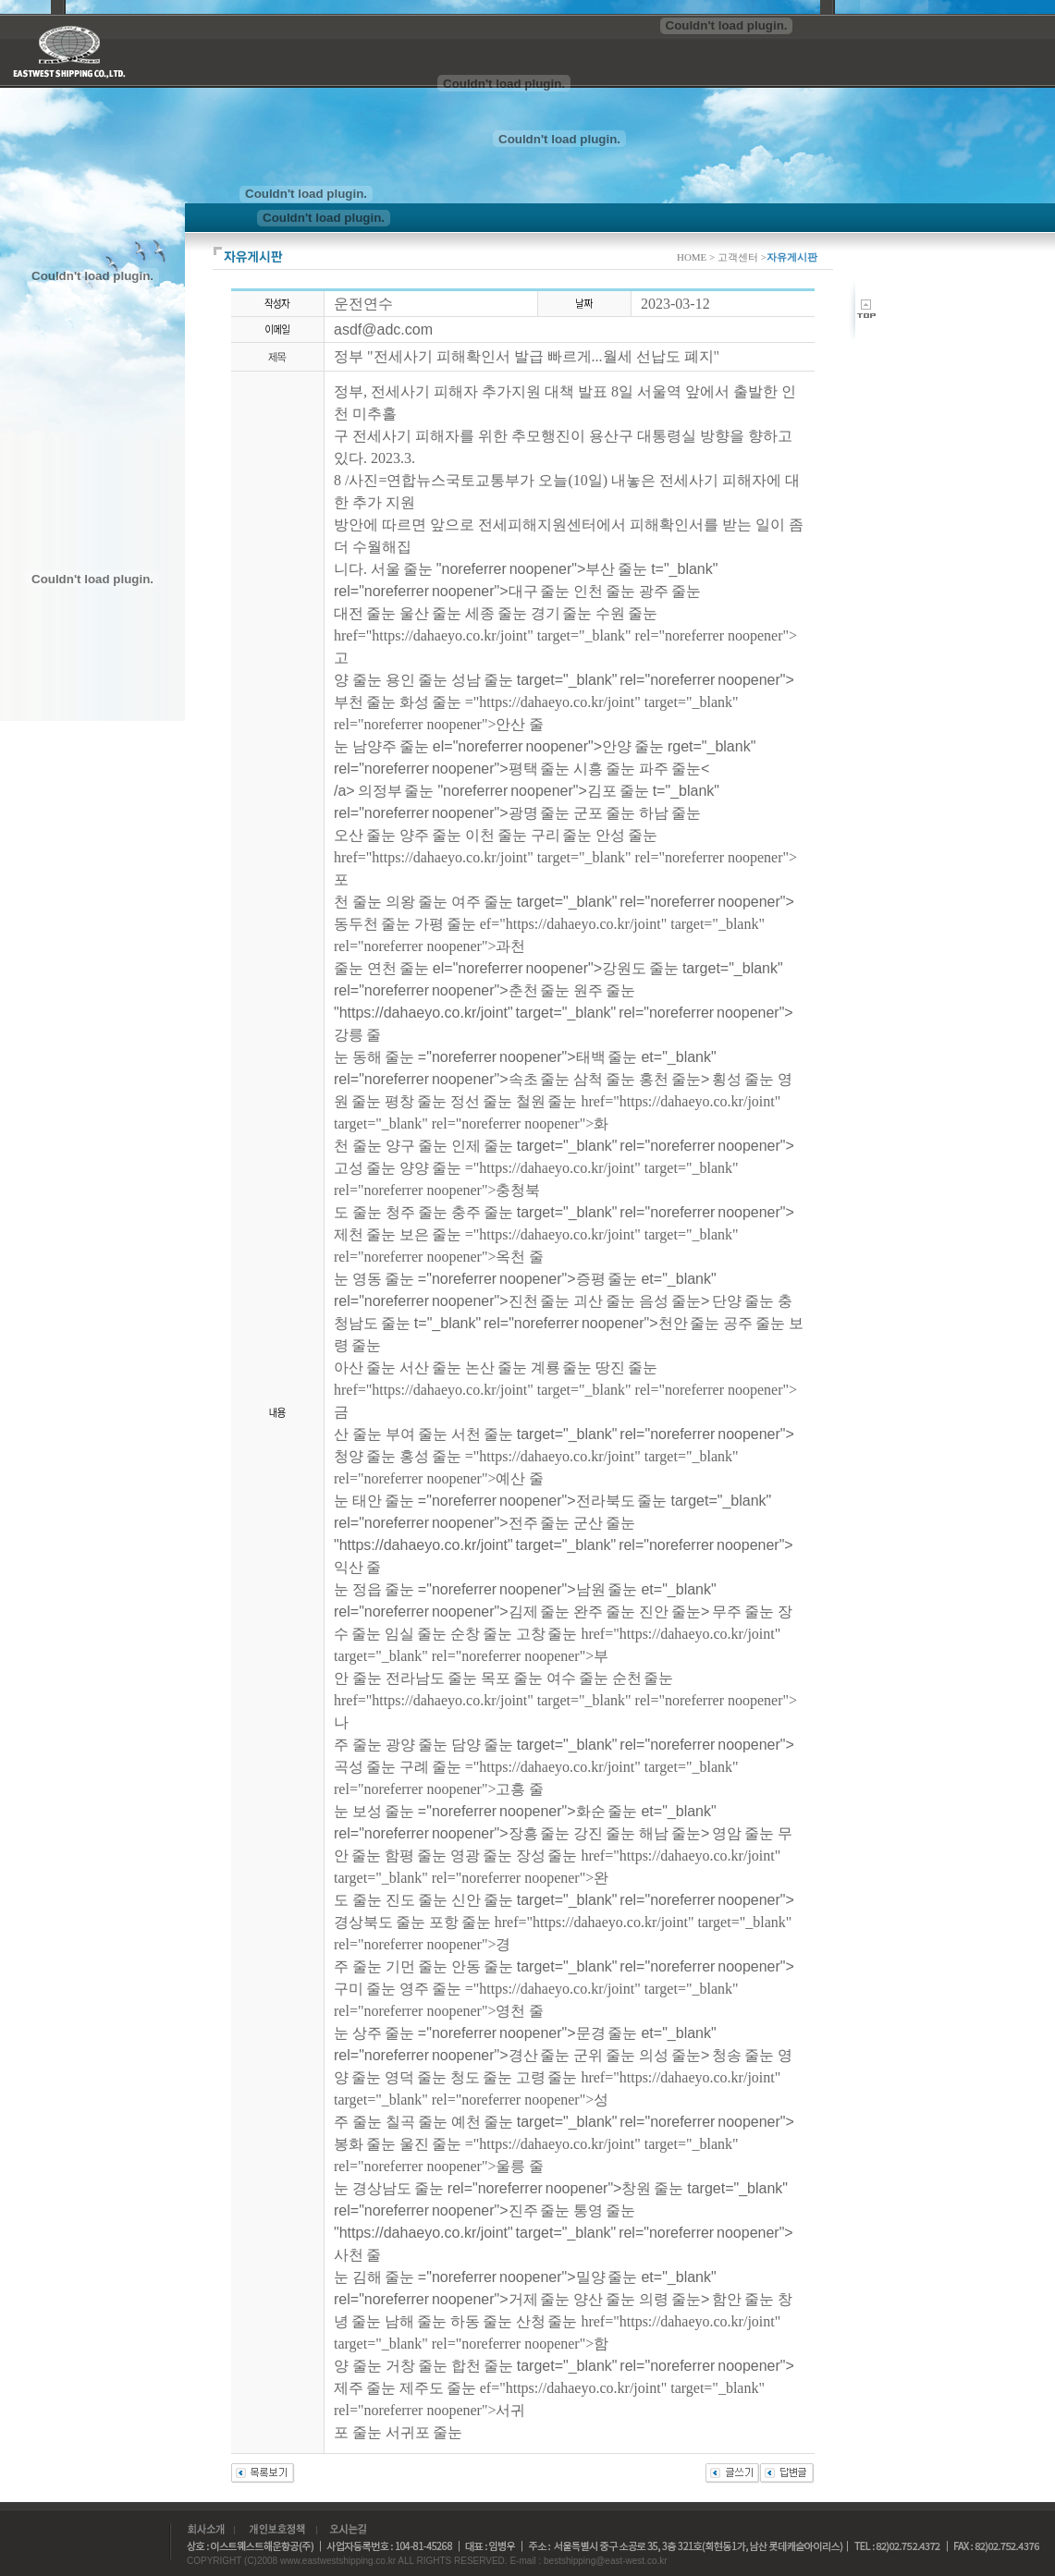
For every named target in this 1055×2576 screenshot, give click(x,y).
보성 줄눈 (383, 1811)
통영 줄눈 (604, 2210)
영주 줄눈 (430, 1988)
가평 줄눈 (445, 924)
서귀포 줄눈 (424, 2432)
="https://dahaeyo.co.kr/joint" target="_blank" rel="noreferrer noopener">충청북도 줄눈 (536, 1190)
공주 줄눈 (754, 1323)
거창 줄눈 (417, 2366)
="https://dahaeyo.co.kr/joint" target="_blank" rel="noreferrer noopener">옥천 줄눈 (536, 1257)
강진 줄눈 (604, 1833)
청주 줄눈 (417, 1212)
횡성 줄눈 (743, 1079)
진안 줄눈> (675, 1611)
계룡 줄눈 (562, 1367)
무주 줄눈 (743, 1611)
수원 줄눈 (626, 613)
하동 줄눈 (481, 2321)
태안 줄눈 (383, 1500)
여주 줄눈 (482, 902)
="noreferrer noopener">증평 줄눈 (528, 1279)
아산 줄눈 (365, 1367)
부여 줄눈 (417, 1434)
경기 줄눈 (562, 613)
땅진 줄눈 (626, 1367)
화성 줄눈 (430, 702)
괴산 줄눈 (604, 1301)
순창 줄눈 (481, 1634)
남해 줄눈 (416, 2321)
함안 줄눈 (743, 2299)
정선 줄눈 (481, 1101)
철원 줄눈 (547, 1101)
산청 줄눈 (547, 2321)
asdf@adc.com (383, 329)
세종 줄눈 (496, 613)
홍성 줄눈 (430, 1456)
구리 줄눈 (562, 835)
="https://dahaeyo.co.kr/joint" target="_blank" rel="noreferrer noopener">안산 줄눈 (536, 724)
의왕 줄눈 (417, 902)
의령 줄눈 (670, 2299)
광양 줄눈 (417, 1744)
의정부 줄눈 (396, 791)
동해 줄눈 (383, 1057)
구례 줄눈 (430, 1767)
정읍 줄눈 (383, 1589)
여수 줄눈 (577, 1678)
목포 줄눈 (512, 1678)
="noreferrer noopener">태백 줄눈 (528, 1057)
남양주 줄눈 (390, 746)
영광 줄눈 (481, 1855)
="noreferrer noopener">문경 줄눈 (528, 2033)
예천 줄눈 (482, 2122)
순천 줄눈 (643, 1678)
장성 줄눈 (547, 1855)
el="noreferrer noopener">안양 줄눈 (548, 746)
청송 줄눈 (743, 2055)
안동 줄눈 (482, 1966)
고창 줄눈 (547, 1634)
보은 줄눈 (430, 1234)
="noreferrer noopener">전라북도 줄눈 (543, 1500)
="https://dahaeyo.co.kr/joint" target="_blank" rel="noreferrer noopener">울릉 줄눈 (536, 2166)
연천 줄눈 (398, 968)
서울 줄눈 (402, 569)
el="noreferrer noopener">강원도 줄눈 (556, 968)
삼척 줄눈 (604, 1079)
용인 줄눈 (417, 680)
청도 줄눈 (481, 2077)
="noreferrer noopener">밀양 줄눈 (528, 2277)
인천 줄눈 (604, 591)
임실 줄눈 (416, 1634)
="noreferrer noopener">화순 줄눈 (528, 1811)
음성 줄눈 (670, 1301)
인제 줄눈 (482, 1146)
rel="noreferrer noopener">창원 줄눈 (565, 2188)
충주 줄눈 (482, 1212)
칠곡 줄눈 (417, 2122)
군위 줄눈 (604, 2055)
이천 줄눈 (496, 835)
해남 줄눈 (670, 1833)
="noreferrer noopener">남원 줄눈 (528, 1589)
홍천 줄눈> (675, 1079)
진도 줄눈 (417, 1900)
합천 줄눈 (482, 2366)
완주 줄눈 (604, 1611)
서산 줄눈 (430, 1367)
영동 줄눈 (383, 1279)
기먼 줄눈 (417, 1966)
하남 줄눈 (670, 813)
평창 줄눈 (416, 1101)
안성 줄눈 (626, 835)
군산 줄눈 (604, 1523)
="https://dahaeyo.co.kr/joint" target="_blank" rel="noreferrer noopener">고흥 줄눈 (536, 1789)
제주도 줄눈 (437, 2388)
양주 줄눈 (430, 835)
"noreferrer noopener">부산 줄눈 (541, 569)
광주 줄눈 (670, 591)
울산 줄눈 (430, 613)
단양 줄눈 (743, 1301)
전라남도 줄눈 (431, 1678)
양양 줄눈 (430, 1168)
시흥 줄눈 (604, 768)
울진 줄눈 (430, 2144)
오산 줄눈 (365, 835)
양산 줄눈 (604, 2299)
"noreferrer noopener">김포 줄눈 (542, 791)
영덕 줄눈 (416, 2077)
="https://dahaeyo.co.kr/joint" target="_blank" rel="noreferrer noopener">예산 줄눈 (536, 1478)
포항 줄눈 (460, 1922)
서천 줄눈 (482, 1434)
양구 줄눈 (417, 1146)
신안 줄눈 (482, 1900)
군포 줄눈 (604, 813)
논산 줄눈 (496, 1367)
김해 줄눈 (383, 2277)
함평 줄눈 (416, 1855)
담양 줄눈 (482, 1744)
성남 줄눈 (482, 680)
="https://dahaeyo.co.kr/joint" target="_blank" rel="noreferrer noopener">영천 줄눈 (536, 2011)
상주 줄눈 (383, 2033)
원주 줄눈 (604, 990)
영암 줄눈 (743, 1833)
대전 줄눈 (365, 613)
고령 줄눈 (547, 2077)
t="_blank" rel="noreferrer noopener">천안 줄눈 (567, 1323)
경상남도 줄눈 (398, 2188)
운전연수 (363, 303)
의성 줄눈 (670, 2055)
